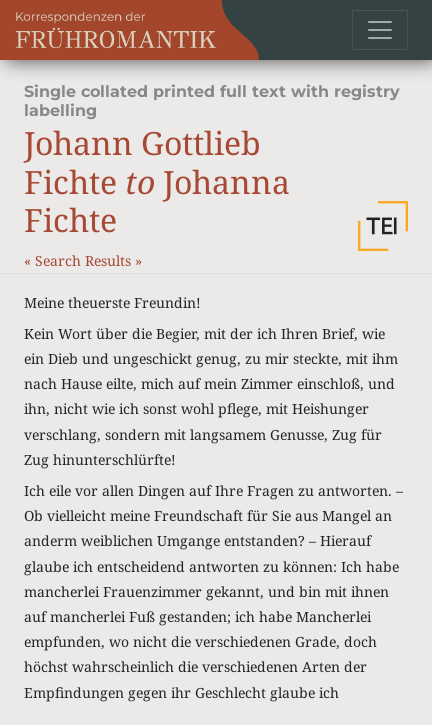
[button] (383, 226)
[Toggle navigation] (380, 30)
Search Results (85, 260)
